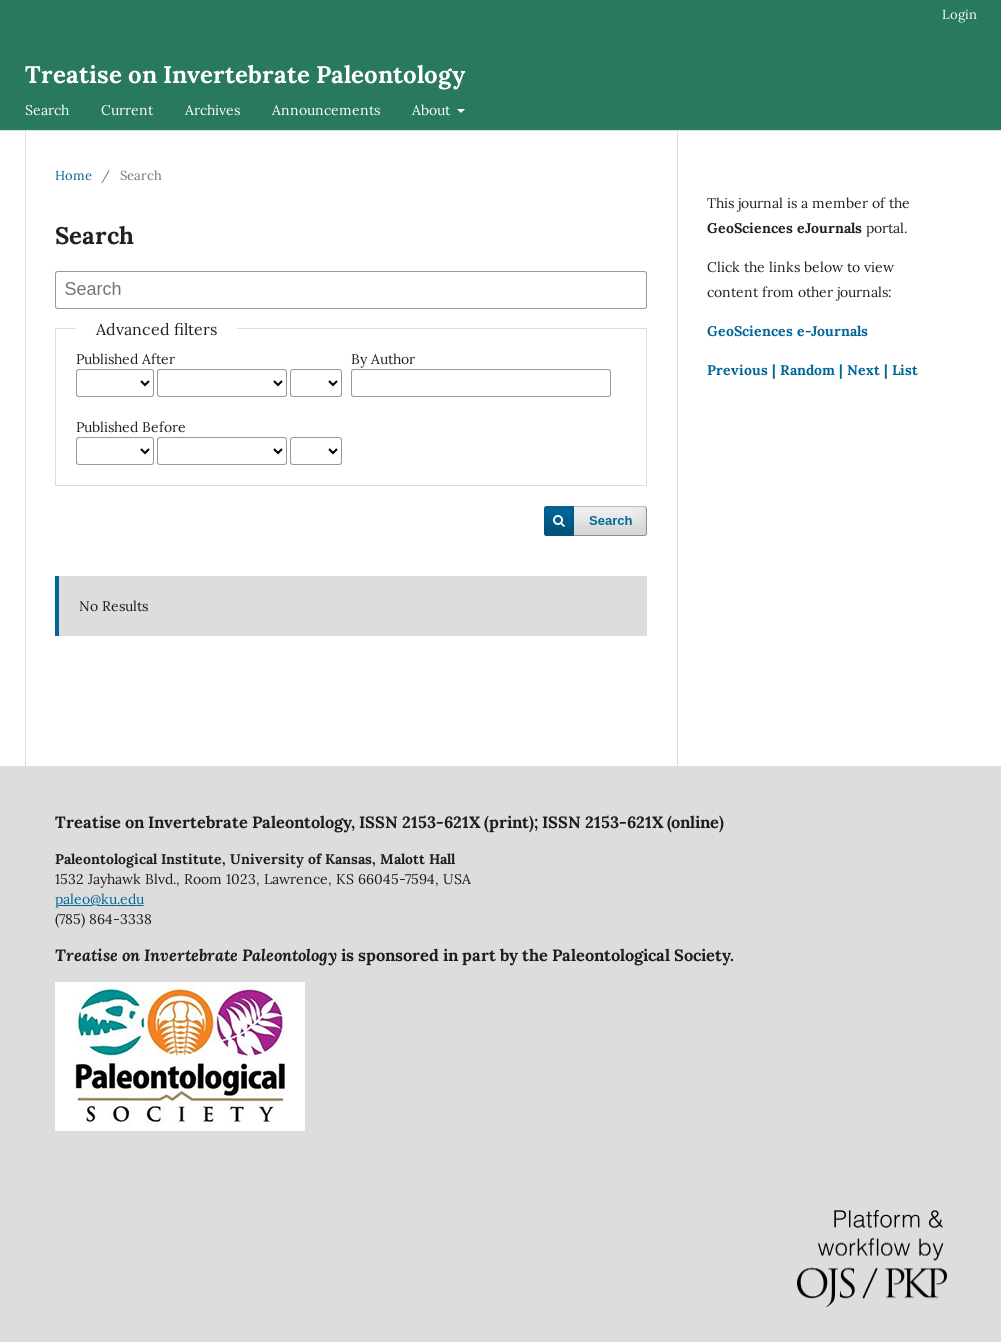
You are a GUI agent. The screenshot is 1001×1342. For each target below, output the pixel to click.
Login (959, 14)
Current (127, 110)
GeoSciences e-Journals (787, 331)
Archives (212, 110)
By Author (383, 359)
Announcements (326, 110)
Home (73, 175)
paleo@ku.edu (99, 899)
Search (47, 110)
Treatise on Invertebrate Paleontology (245, 74)
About (433, 110)
